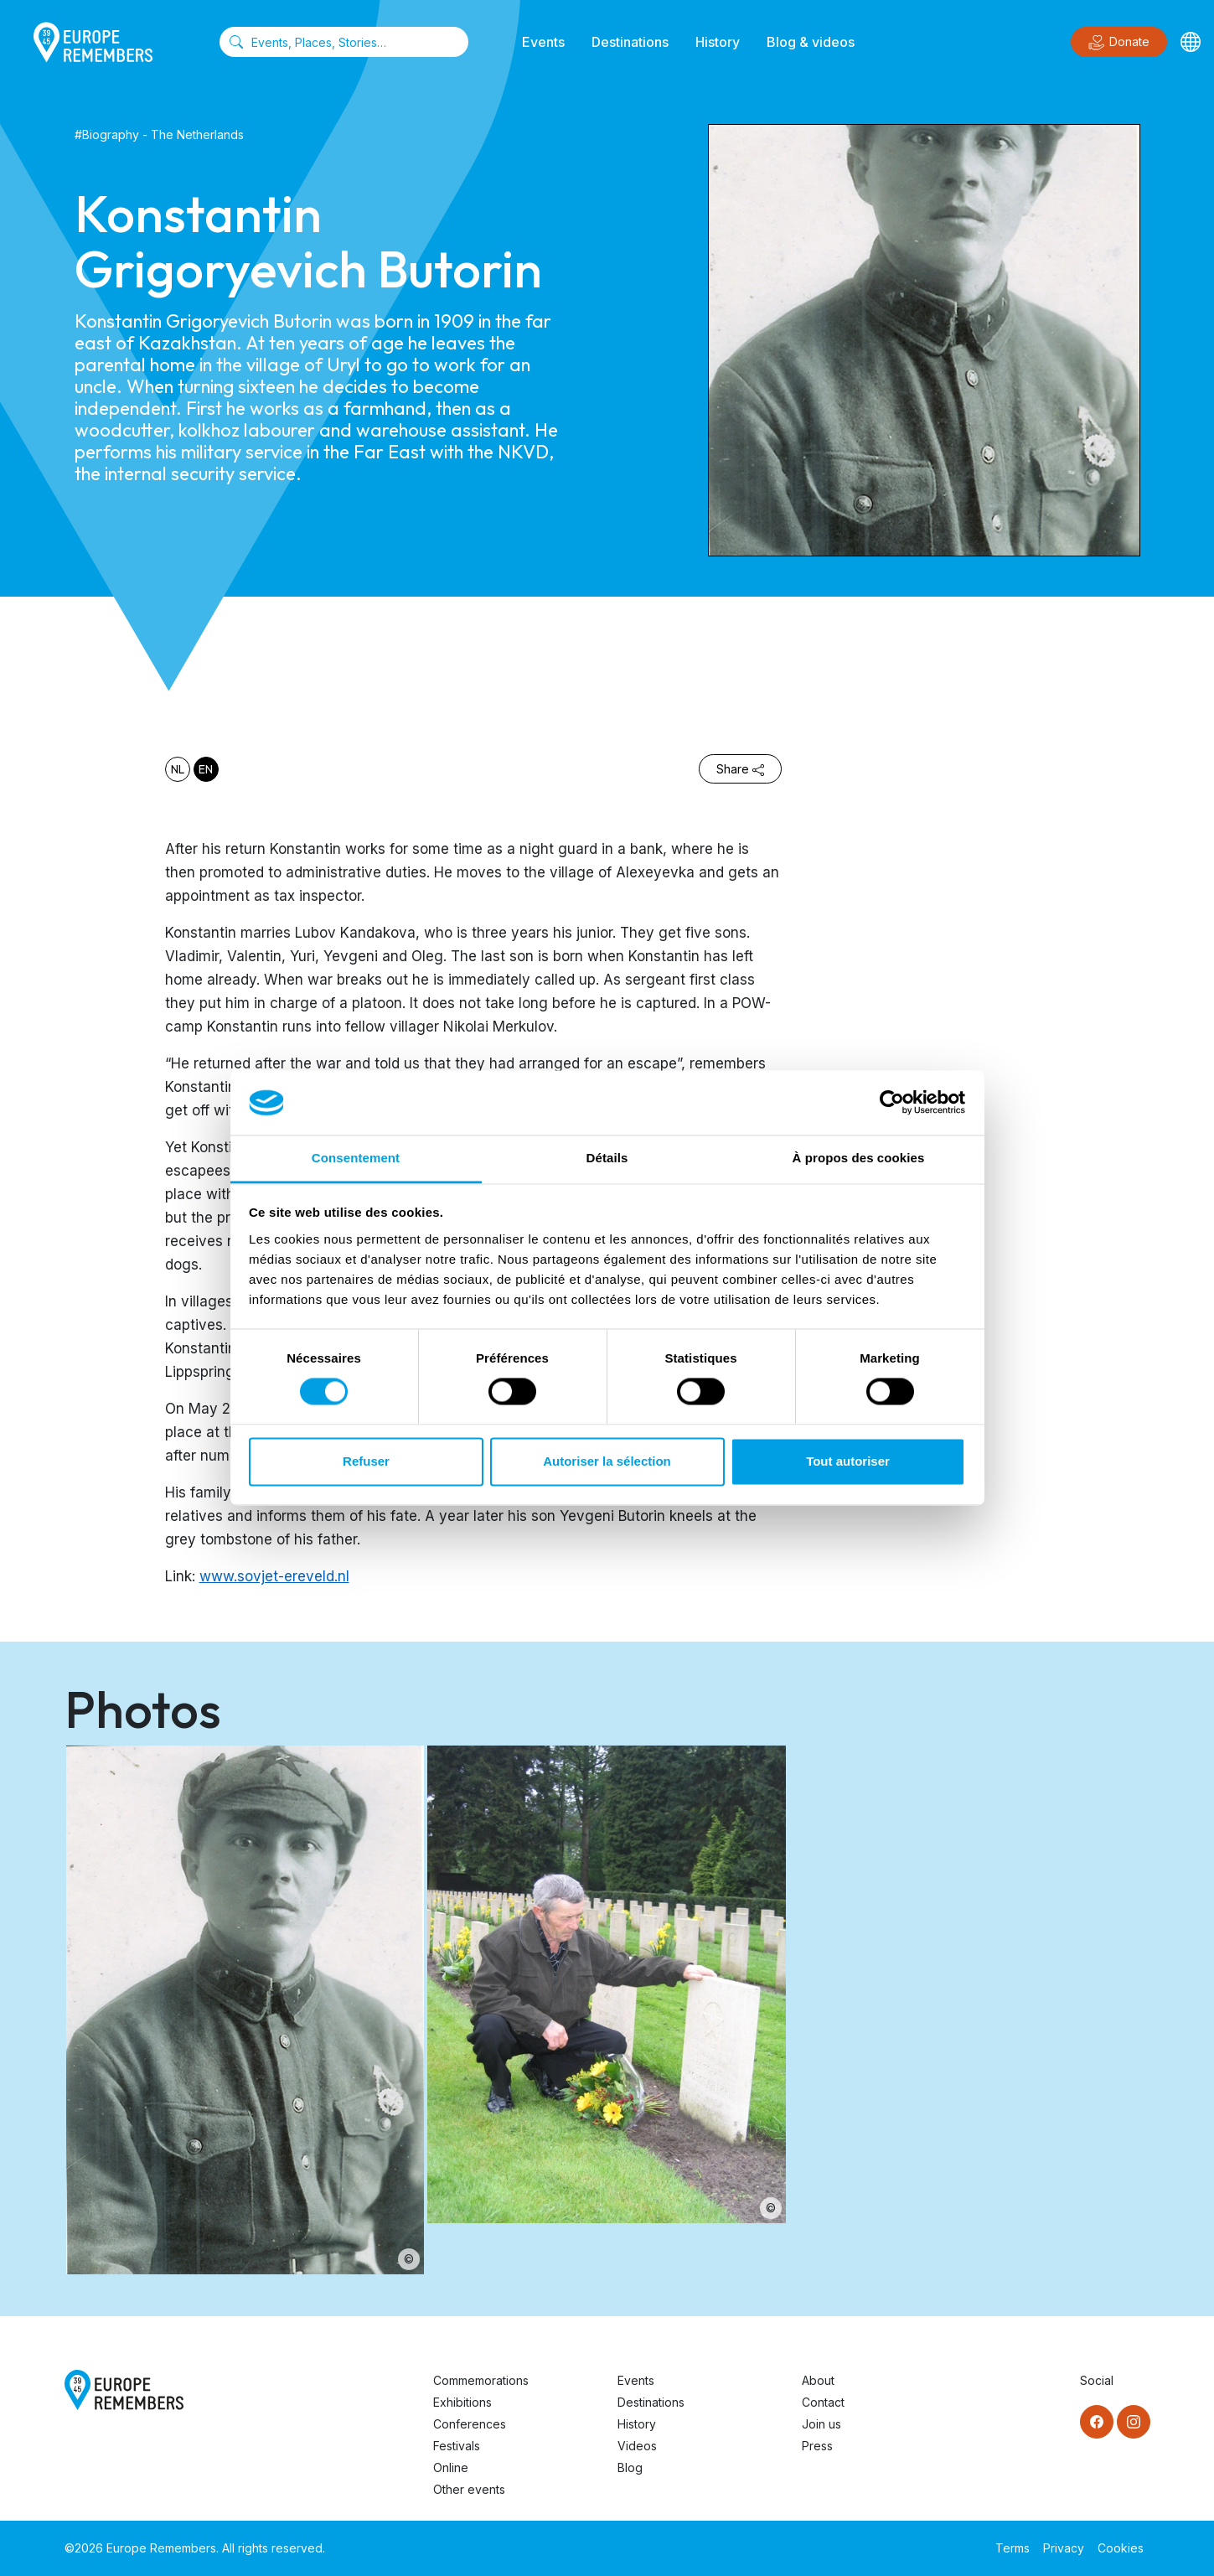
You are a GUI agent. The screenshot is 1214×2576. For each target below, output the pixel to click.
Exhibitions (462, 2402)
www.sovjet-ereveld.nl (274, 1576)
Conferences (469, 2424)
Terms (1012, 2548)
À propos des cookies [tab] (859, 1158)
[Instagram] (1133, 2422)
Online (450, 2467)
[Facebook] (1096, 2422)
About (818, 2380)
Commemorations (481, 2380)
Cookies (1121, 2548)
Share (740, 769)
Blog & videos (811, 42)
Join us (821, 2424)
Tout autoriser (848, 1461)
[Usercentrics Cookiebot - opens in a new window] (892, 1102)
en (206, 769)
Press (817, 2446)
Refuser (366, 1461)
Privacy (1063, 2548)
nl (177, 769)
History (717, 42)
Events (543, 42)
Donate (1118, 42)
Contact (823, 2402)
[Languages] (1190, 42)
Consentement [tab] (356, 1158)
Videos (637, 2446)
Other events (469, 2489)
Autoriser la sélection (607, 1461)
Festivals (456, 2446)
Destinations (630, 42)
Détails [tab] (607, 1158)
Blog (630, 2467)
